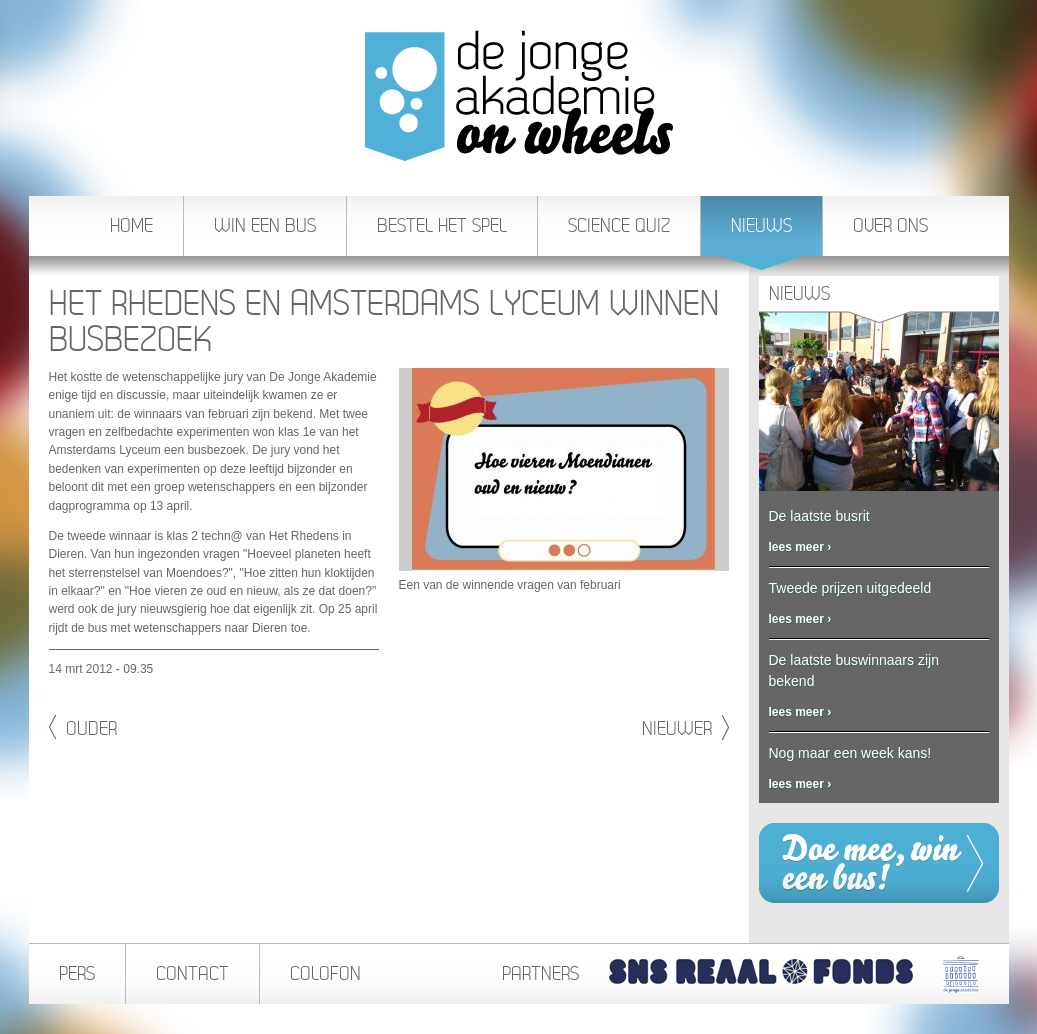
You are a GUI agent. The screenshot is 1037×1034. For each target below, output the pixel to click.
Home (131, 225)
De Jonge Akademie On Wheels (519, 95)
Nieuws (761, 235)
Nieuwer (685, 727)
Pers (77, 973)
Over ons (890, 225)
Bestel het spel (442, 225)
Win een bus (265, 225)
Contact (192, 973)
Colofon (325, 973)
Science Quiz (619, 225)
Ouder (83, 727)
